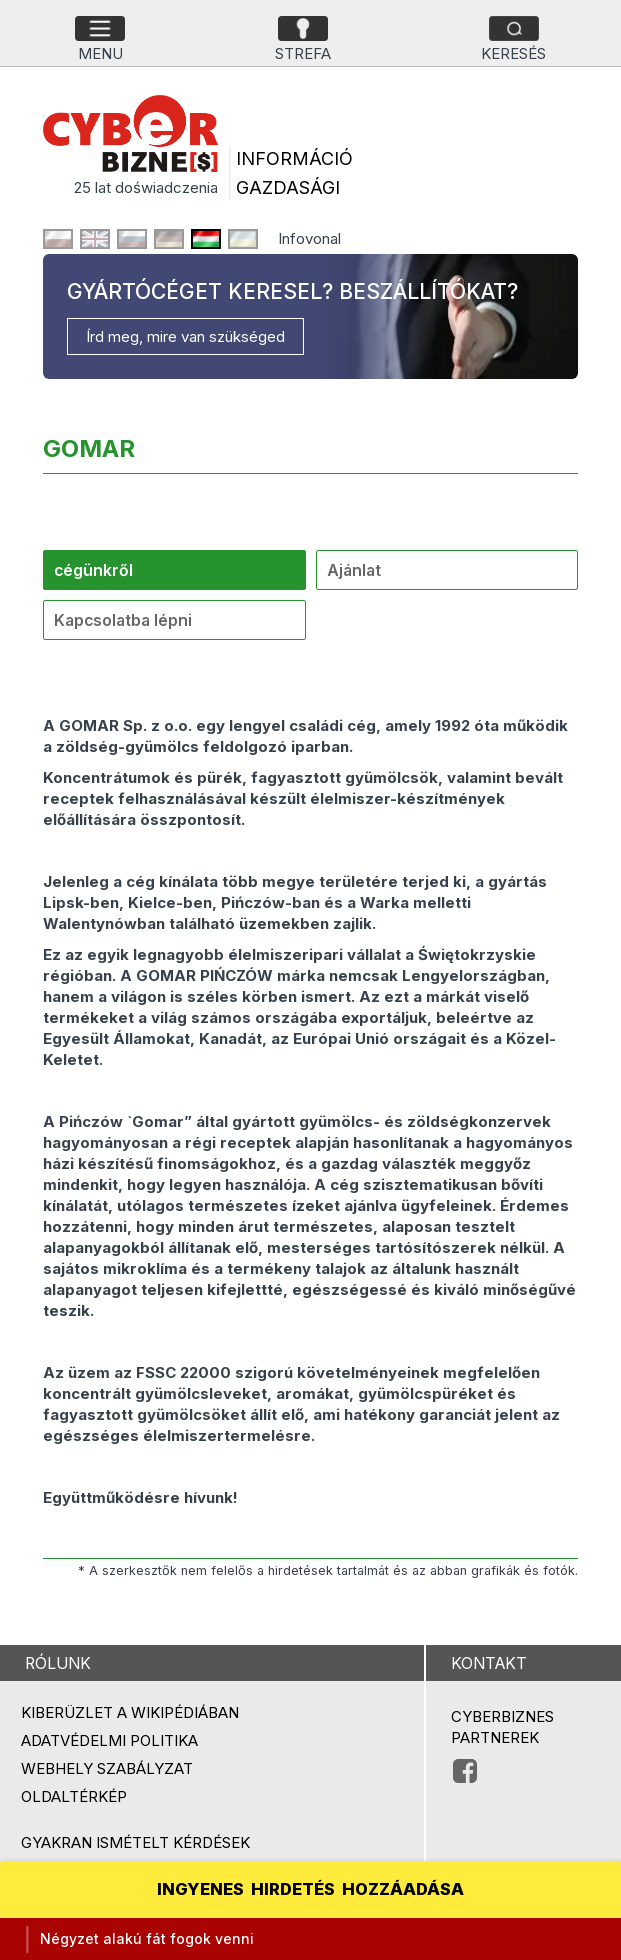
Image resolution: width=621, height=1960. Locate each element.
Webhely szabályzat (107, 1768)
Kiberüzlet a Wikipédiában (130, 1712)
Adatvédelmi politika (109, 1740)
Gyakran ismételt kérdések (135, 1842)
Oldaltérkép (74, 1796)
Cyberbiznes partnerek (502, 1727)
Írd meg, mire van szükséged (185, 336)
